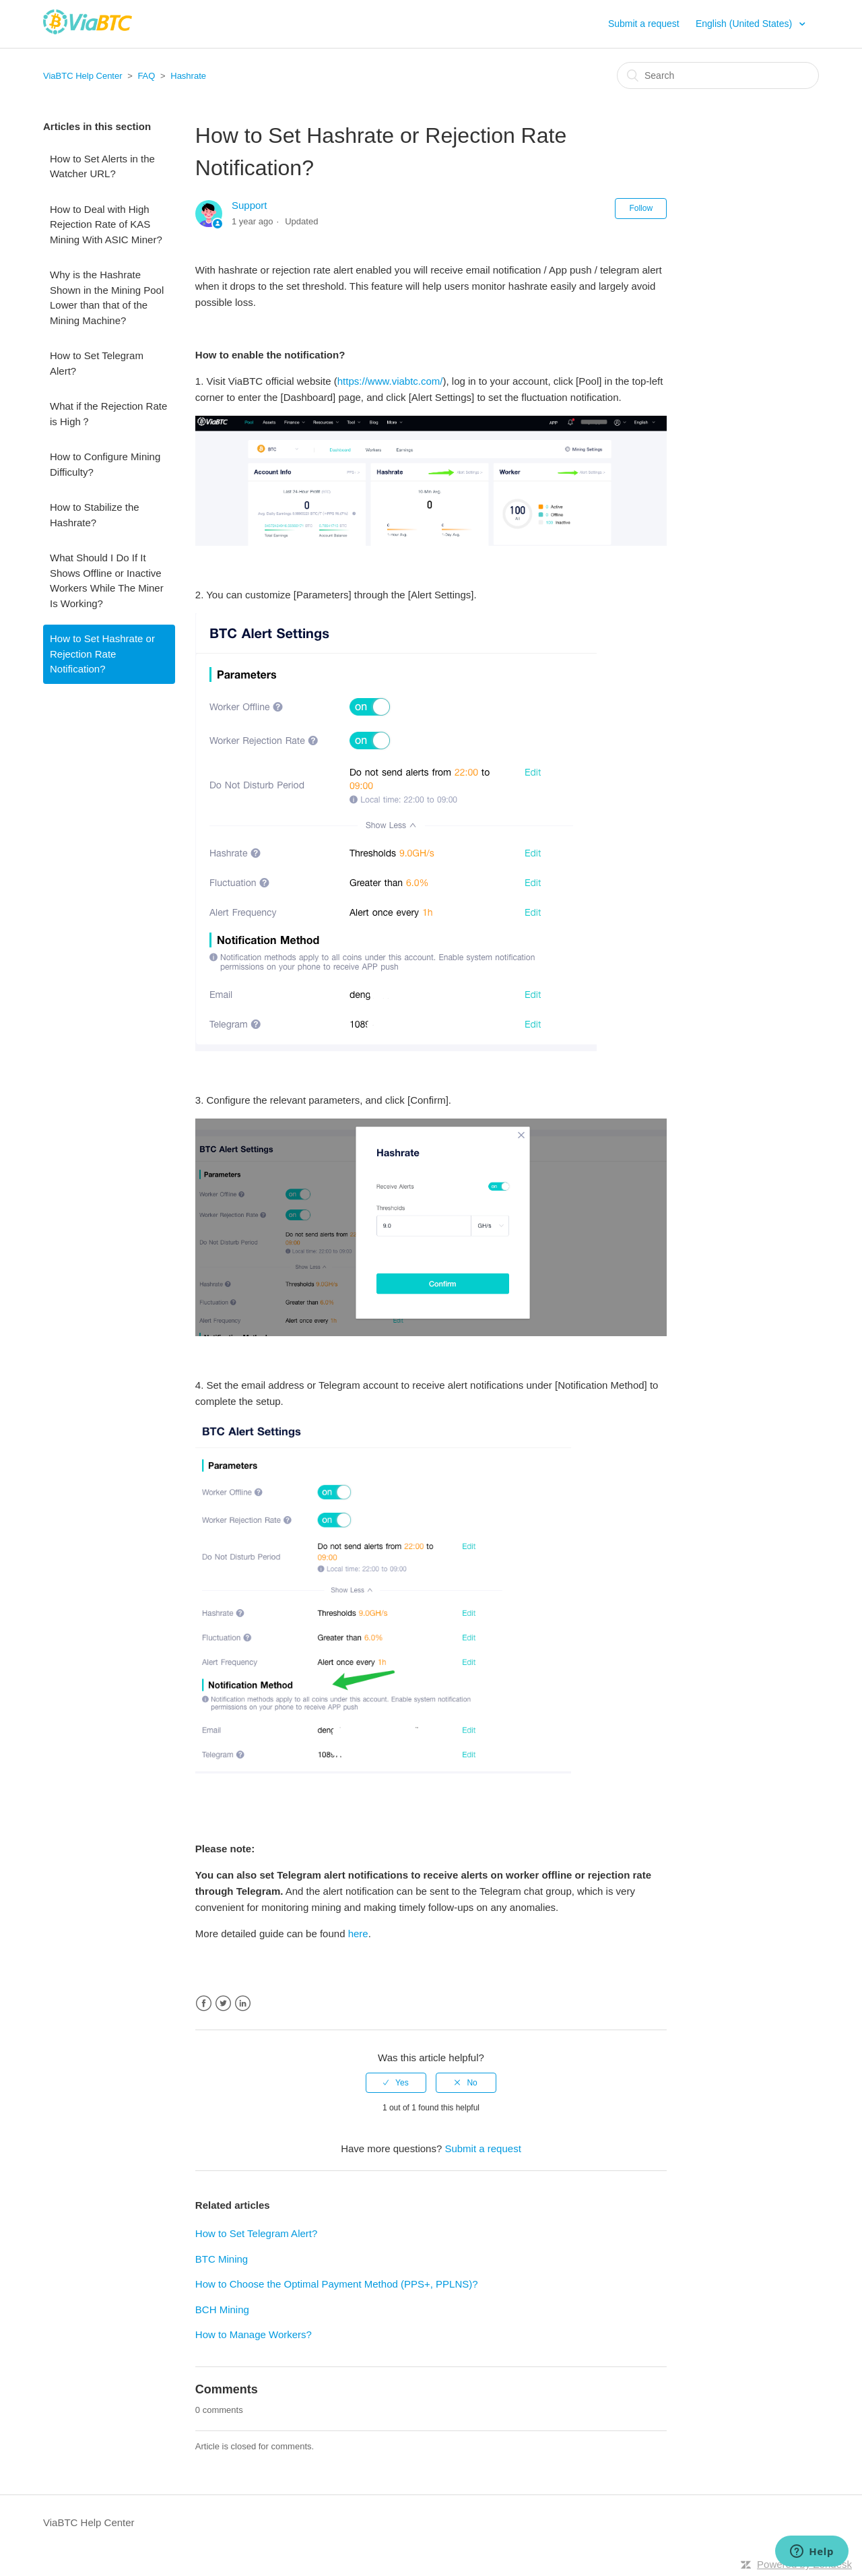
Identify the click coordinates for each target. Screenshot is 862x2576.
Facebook (203, 2003)
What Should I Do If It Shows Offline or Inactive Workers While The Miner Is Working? (107, 580)
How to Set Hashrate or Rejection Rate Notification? (102, 653)
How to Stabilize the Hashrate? (94, 514)
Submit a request (643, 23)
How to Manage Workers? (253, 2334)
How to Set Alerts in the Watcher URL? (102, 166)
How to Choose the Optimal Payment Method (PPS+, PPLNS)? (336, 2284)
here (358, 1933)
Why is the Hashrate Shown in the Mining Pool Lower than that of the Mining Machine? (107, 297)
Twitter (223, 2003)
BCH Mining (222, 2309)
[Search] (718, 75)
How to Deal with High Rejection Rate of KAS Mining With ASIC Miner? (106, 224)
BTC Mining (221, 2259)
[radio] (396, 2083)
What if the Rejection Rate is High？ (108, 413)
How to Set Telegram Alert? (96, 363)
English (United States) (745, 23)
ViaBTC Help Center (83, 76)
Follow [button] (641, 208)
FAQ (146, 76)
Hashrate (188, 76)
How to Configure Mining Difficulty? (105, 464)
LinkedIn (242, 2003)
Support (249, 205)
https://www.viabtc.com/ (390, 381)
